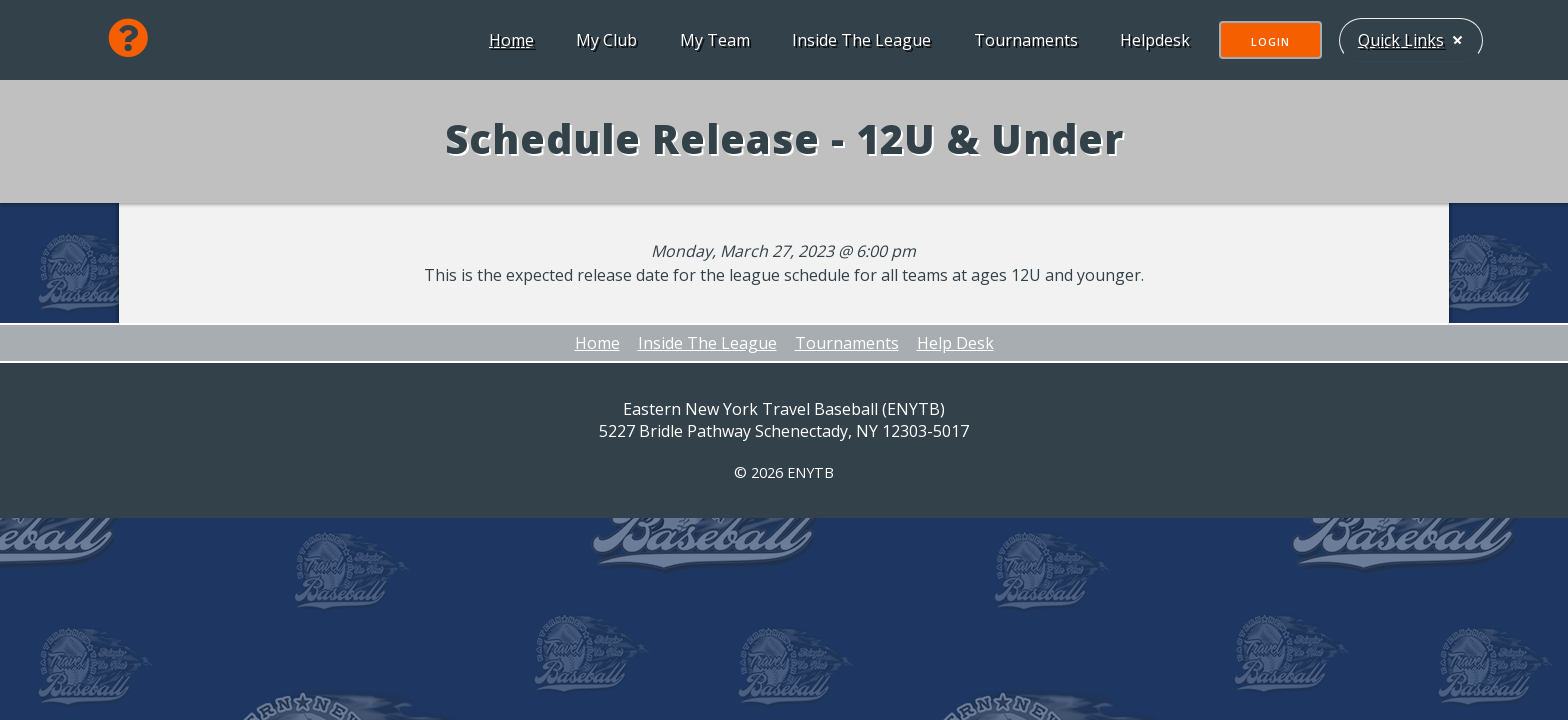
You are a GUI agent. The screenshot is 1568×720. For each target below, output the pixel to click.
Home (509, 40)
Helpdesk (1153, 40)
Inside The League (859, 40)
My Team (713, 40)
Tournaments (1024, 40)
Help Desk (955, 343)
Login (1268, 41)
